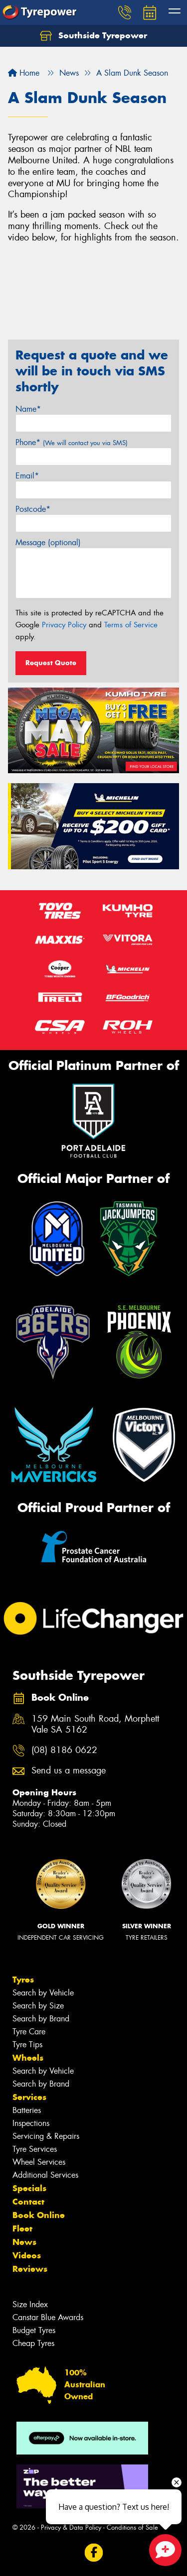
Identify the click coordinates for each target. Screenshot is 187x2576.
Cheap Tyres (33, 2343)
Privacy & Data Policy (71, 2527)
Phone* (71, 442)
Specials (29, 2188)
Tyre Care (28, 2031)
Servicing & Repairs (45, 2136)
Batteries (26, 2110)
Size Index (30, 2304)
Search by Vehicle (43, 1993)
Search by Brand (40, 2018)
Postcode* (32, 509)
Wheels (27, 2057)
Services (29, 2097)
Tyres (23, 1979)
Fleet (22, 2228)
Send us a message (68, 1770)
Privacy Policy (64, 625)
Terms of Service (131, 625)
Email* (27, 475)
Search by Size (38, 2005)
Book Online (38, 2215)
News (24, 2241)
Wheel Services (38, 2162)
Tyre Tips (27, 2044)
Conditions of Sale (132, 2527)
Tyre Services (34, 2149)
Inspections (30, 2123)
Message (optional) (48, 542)
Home (23, 73)
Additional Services (45, 2175)
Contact (28, 2201)
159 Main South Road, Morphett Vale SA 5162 (95, 1724)
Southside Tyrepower (93, 36)
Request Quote (50, 662)
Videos (26, 2255)
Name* (28, 409)
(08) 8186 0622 (64, 1750)
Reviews (29, 2268)
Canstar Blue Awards (47, 2317)
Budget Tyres (33, 2330)
